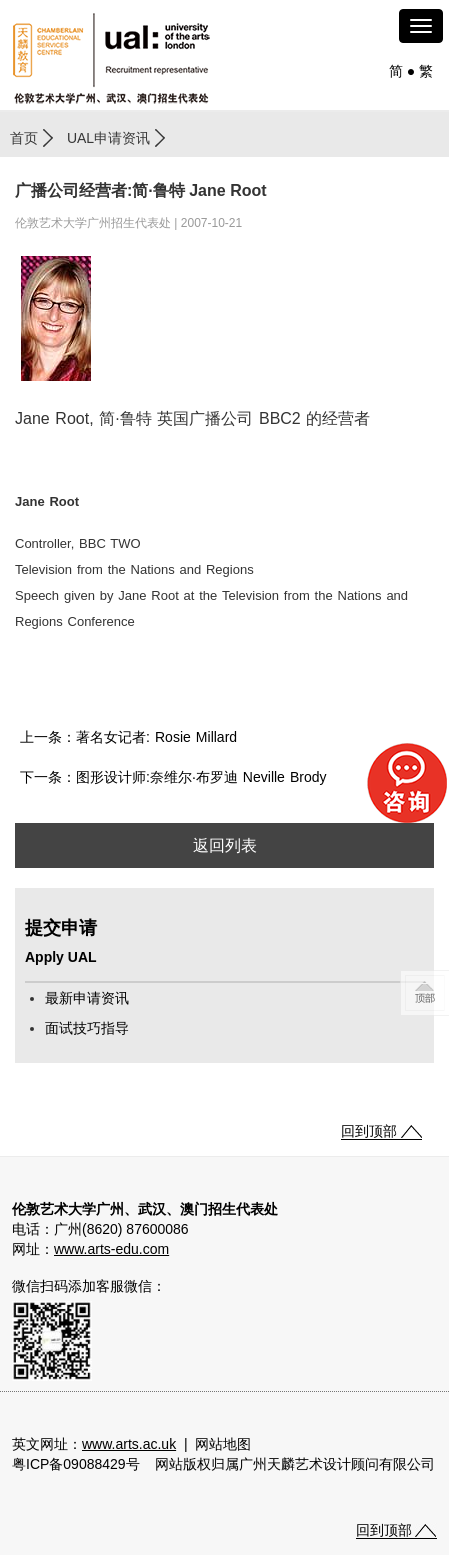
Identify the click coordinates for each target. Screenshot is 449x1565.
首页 (24, 138)
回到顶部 (369, 1131)
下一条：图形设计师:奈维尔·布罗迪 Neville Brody (173, 777)
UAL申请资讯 (108, 138)
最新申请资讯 (87, 998)
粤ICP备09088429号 (76, 1464)
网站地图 (223, 1444)
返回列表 (225, 845)
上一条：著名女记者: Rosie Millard (128, 737)
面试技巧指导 (87, 1028)
